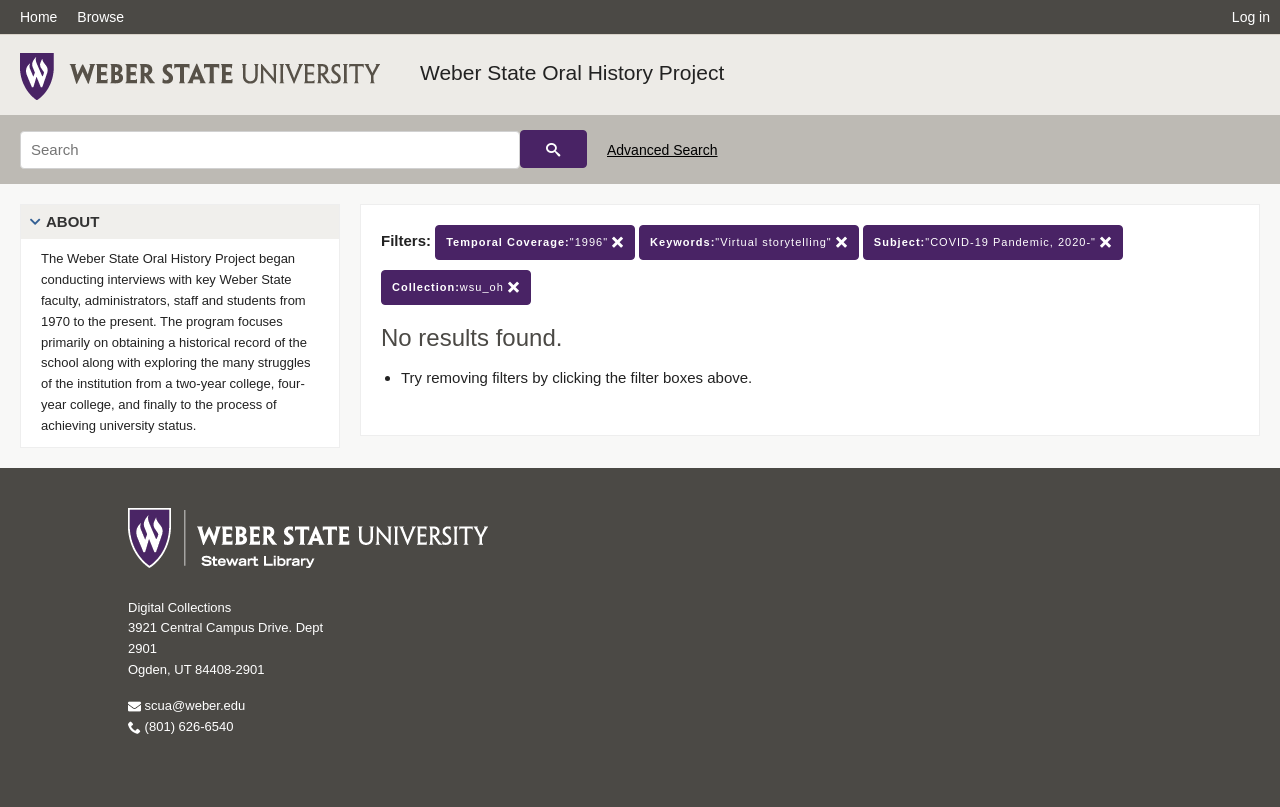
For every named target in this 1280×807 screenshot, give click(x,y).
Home (38, 17)
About (72, 221)
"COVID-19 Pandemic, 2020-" (993, 242)
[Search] (270, 150)
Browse (100, 17)
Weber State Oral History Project (572, 72)
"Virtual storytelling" (749, 242)
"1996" (535, 242)
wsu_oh (456, 287)
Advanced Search (662, 150)
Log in (1251, 17)
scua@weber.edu (186, 705)
